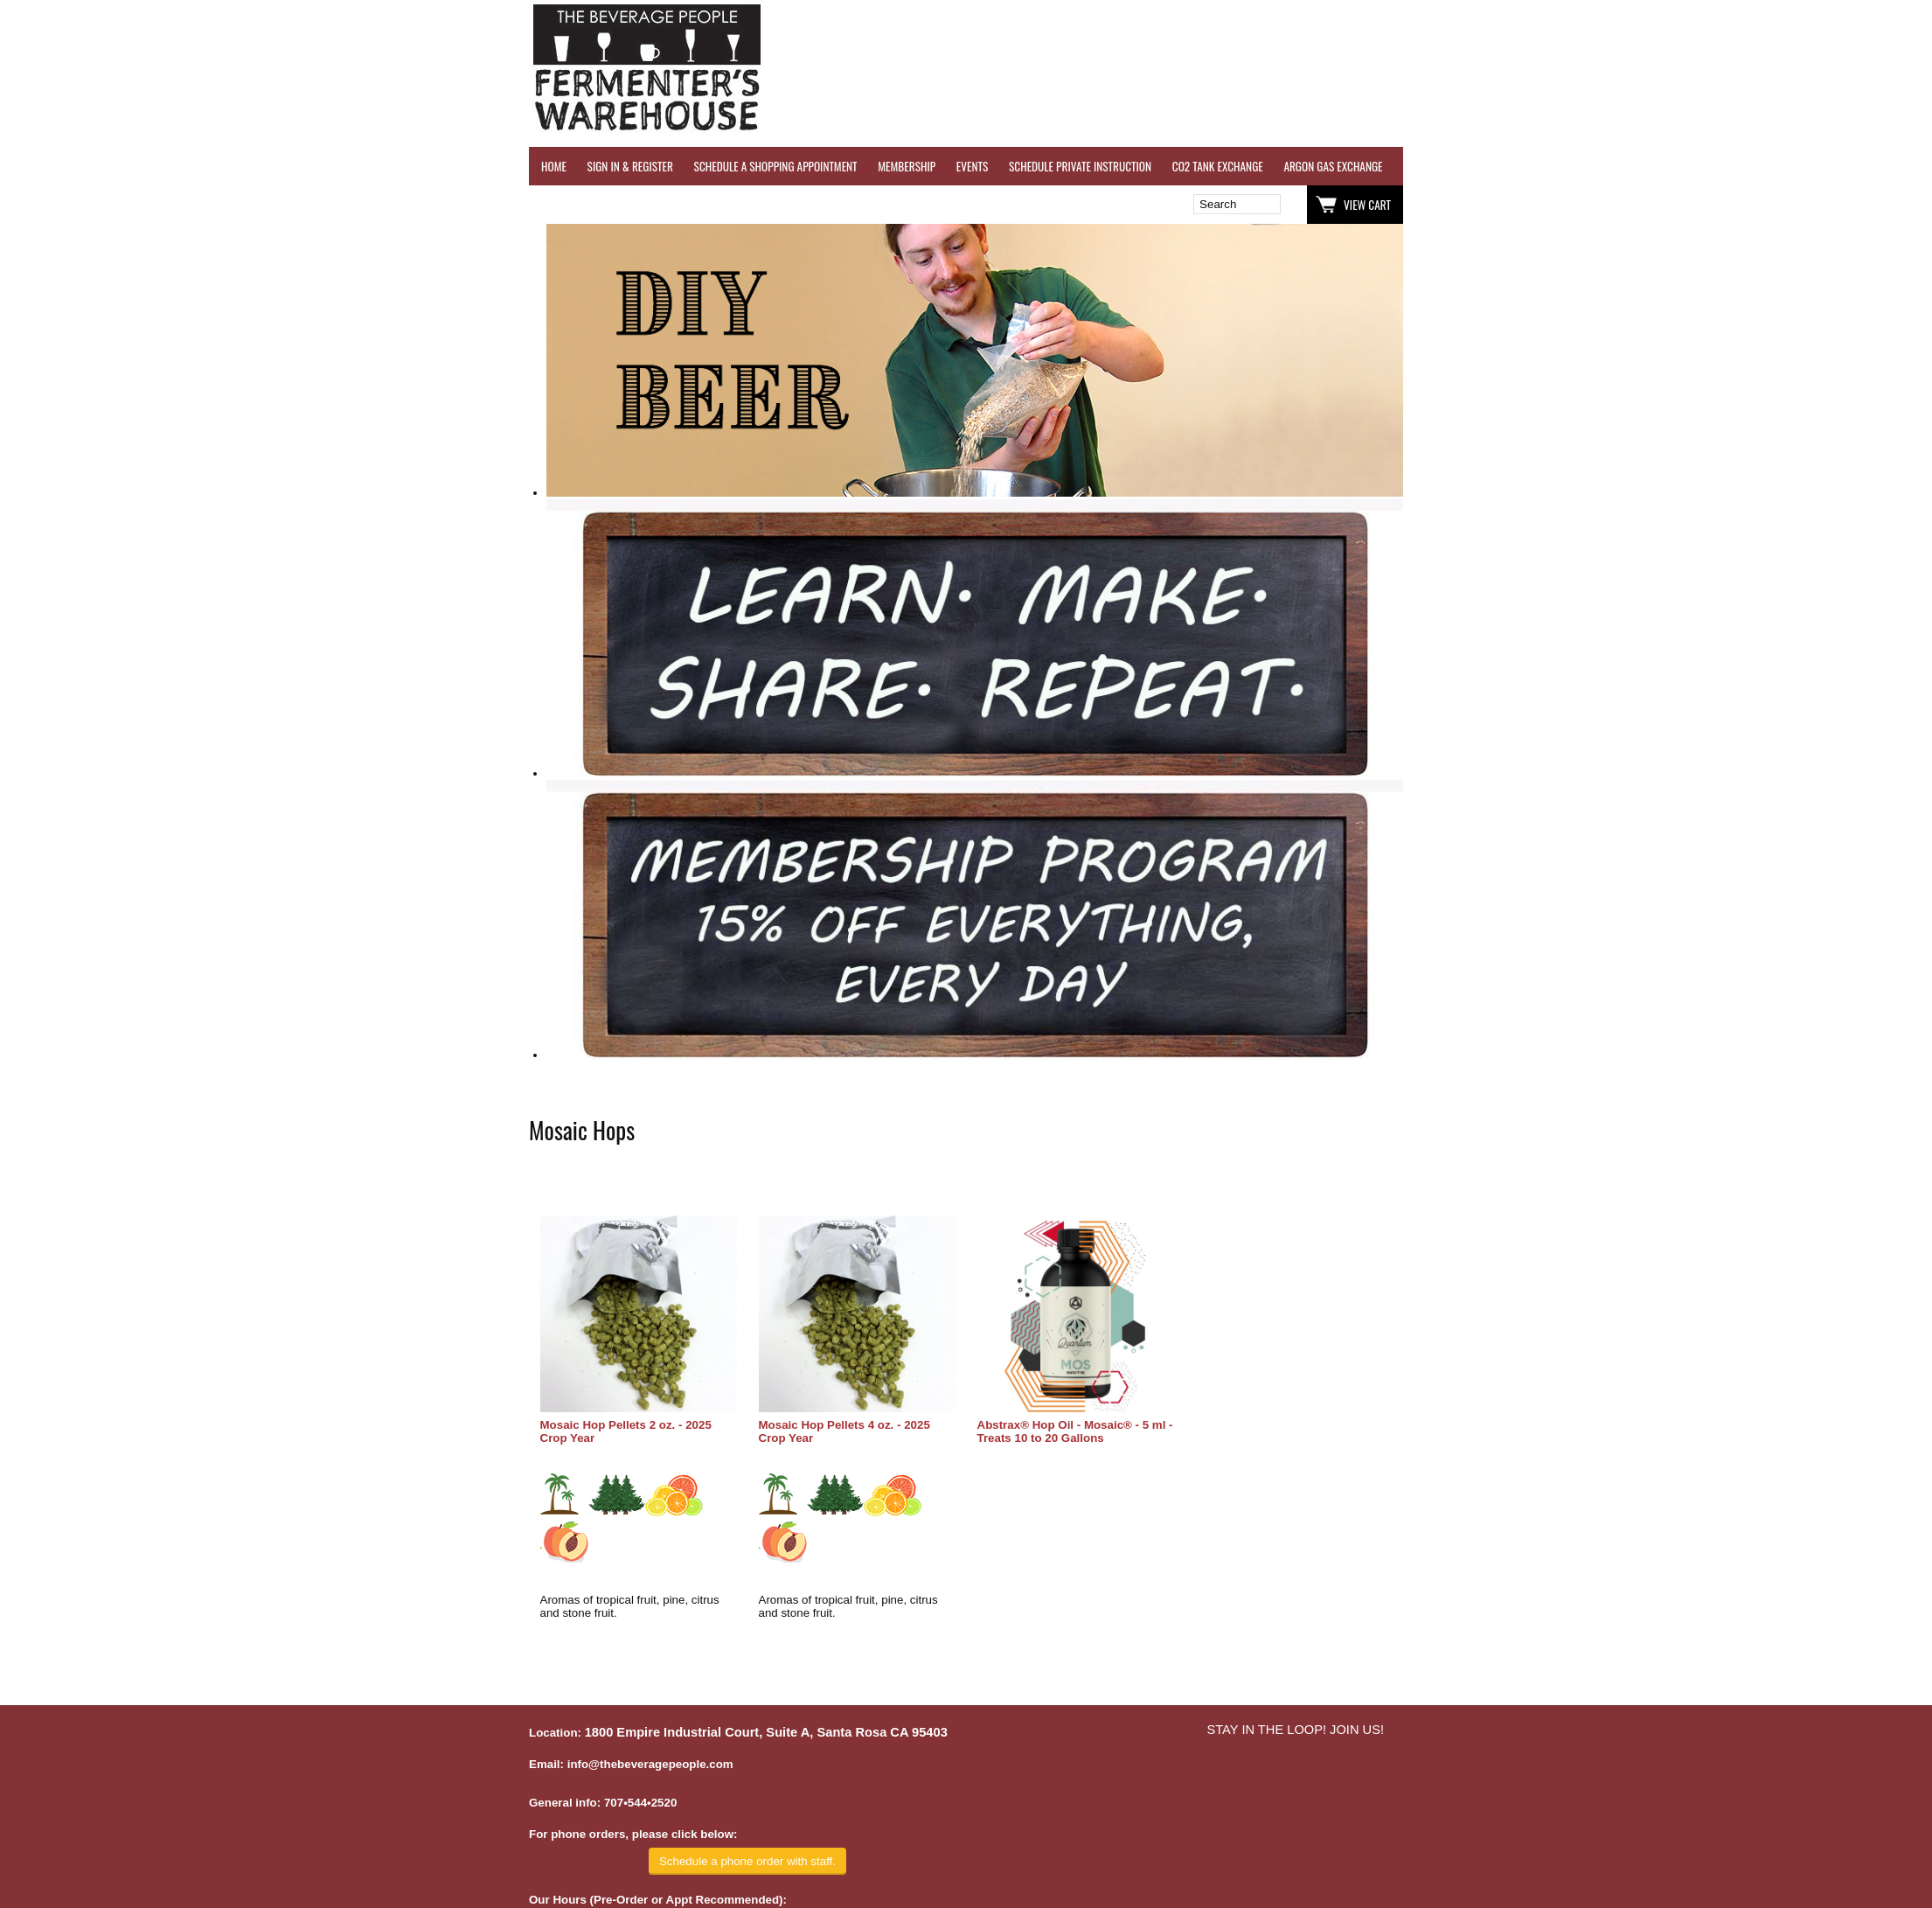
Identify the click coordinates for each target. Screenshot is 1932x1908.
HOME (553, 166)
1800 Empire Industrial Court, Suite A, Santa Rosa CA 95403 (766, 1732)
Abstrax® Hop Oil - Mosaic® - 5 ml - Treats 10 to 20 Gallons (1075, 1431)
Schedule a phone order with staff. (747, 1861)
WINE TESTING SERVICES (1455, 166)
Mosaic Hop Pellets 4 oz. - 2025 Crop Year (844, 1431)
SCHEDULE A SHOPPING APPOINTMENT (776, 166)
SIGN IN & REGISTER (630, 166)
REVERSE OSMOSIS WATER (1584, 166)
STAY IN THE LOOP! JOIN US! (1295, 1730)
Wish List (679, 204)
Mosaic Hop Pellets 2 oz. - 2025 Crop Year (626, 1431)
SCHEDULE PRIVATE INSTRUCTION (1080, 166)
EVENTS (972, 166)
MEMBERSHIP (906, 166)
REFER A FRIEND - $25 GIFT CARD (1731, 166)
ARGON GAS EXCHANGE (1332, 166)
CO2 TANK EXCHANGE (1217, 166)
